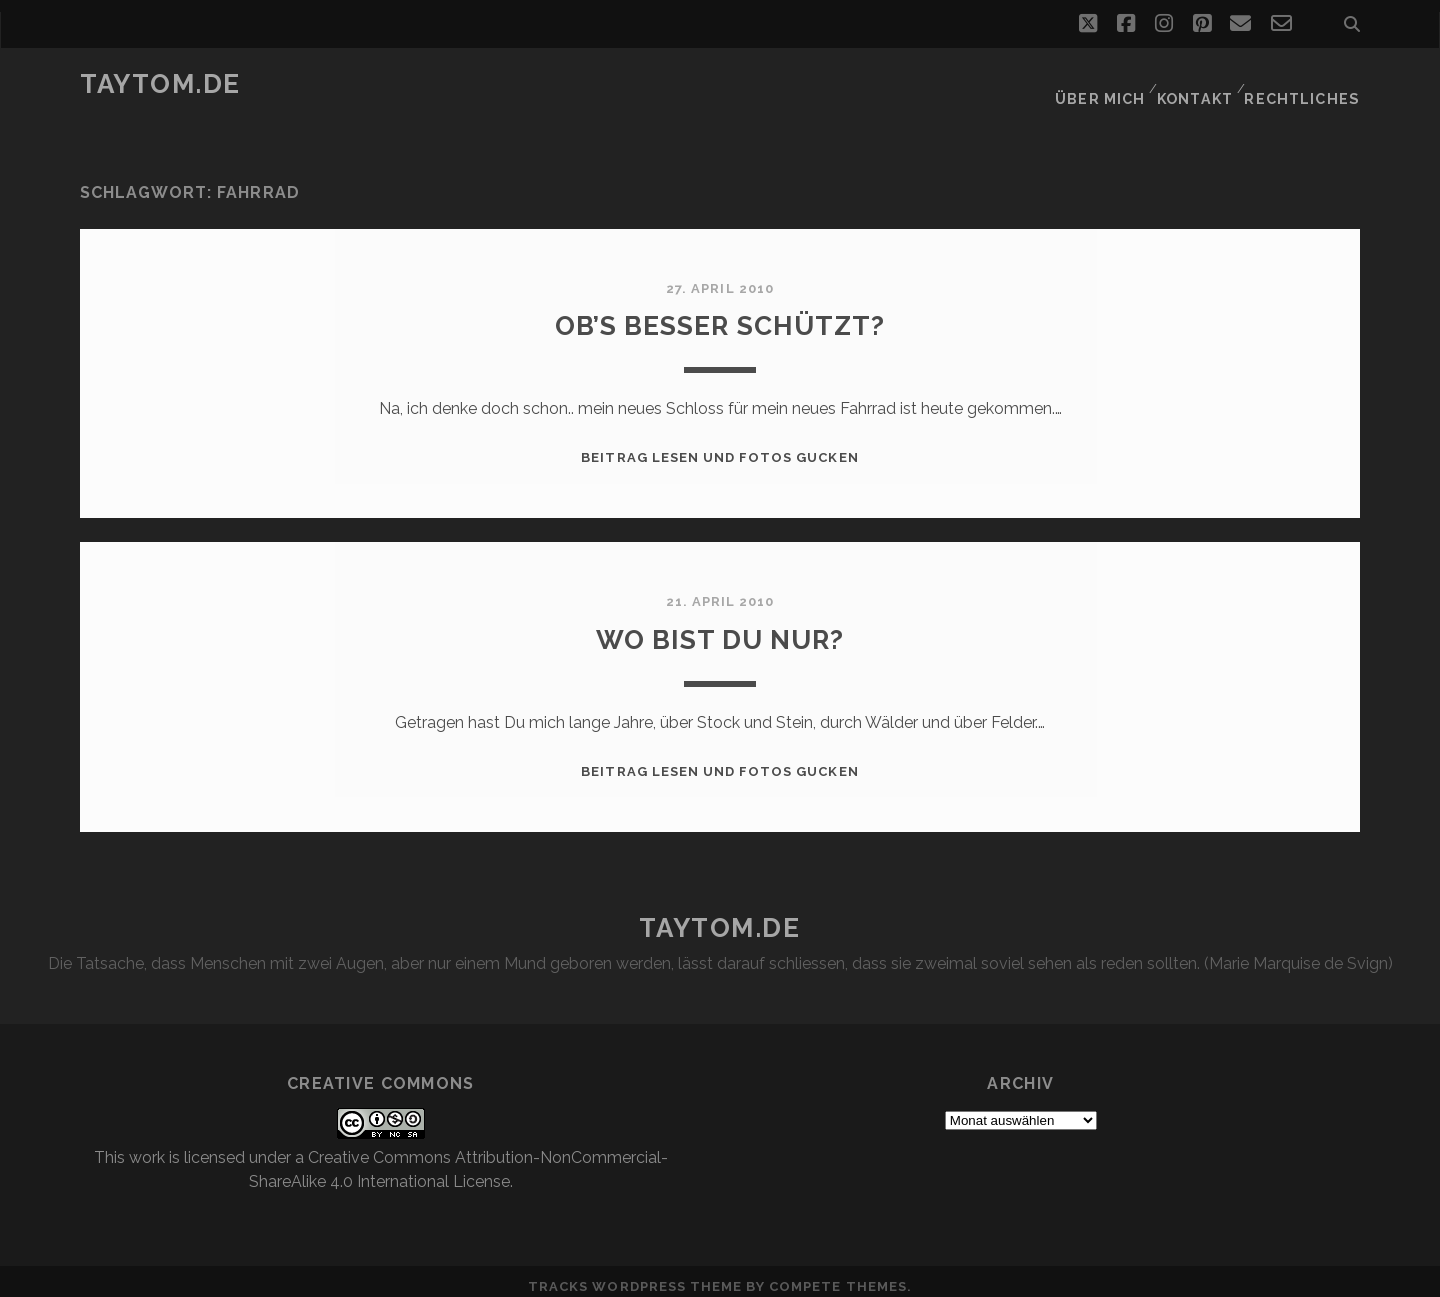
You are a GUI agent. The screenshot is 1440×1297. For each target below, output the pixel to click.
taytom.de (160, 84)
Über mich (1102, 84)
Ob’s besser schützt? (720, 312)
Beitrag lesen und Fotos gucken (719, 445)
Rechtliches (1308, 84)
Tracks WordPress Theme (635, 1274)
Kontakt (1199, 84)
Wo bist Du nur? (720, 625)
